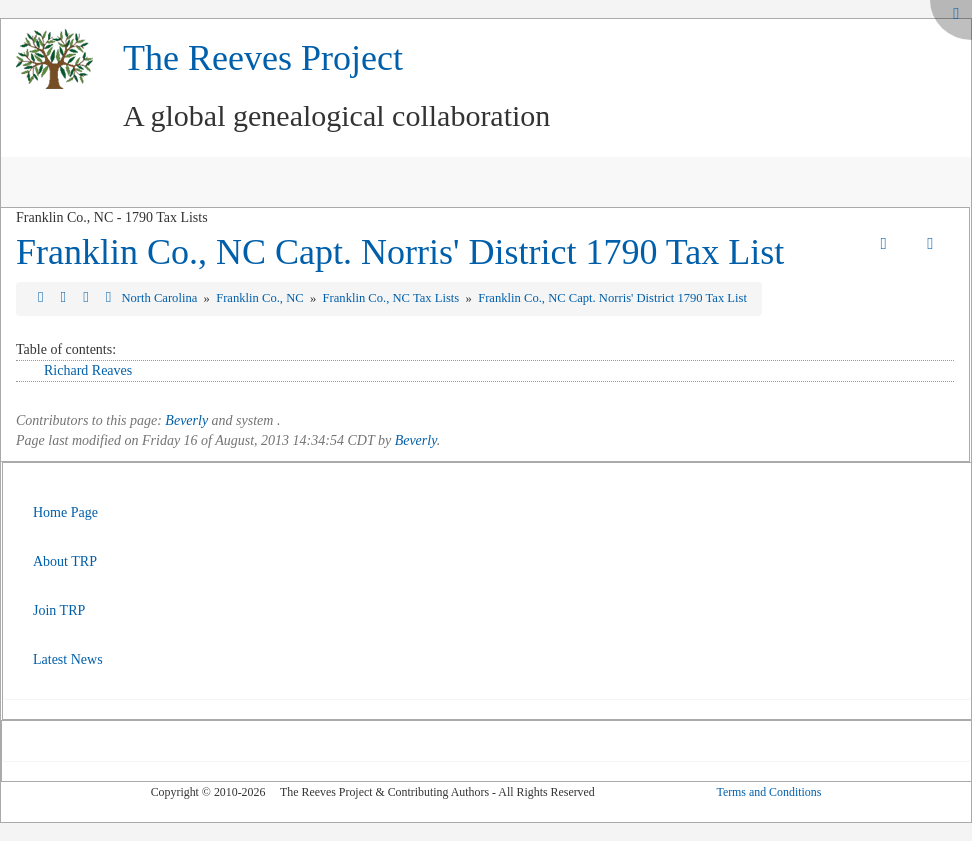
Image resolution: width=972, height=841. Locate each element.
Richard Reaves (88, 370)
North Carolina (160, 298)
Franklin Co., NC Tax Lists (393, 298)
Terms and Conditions (768, 792)
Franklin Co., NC (261, 298)
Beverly (186, 420)
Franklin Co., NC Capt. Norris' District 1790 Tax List (400, 252)
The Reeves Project (263, 58)
